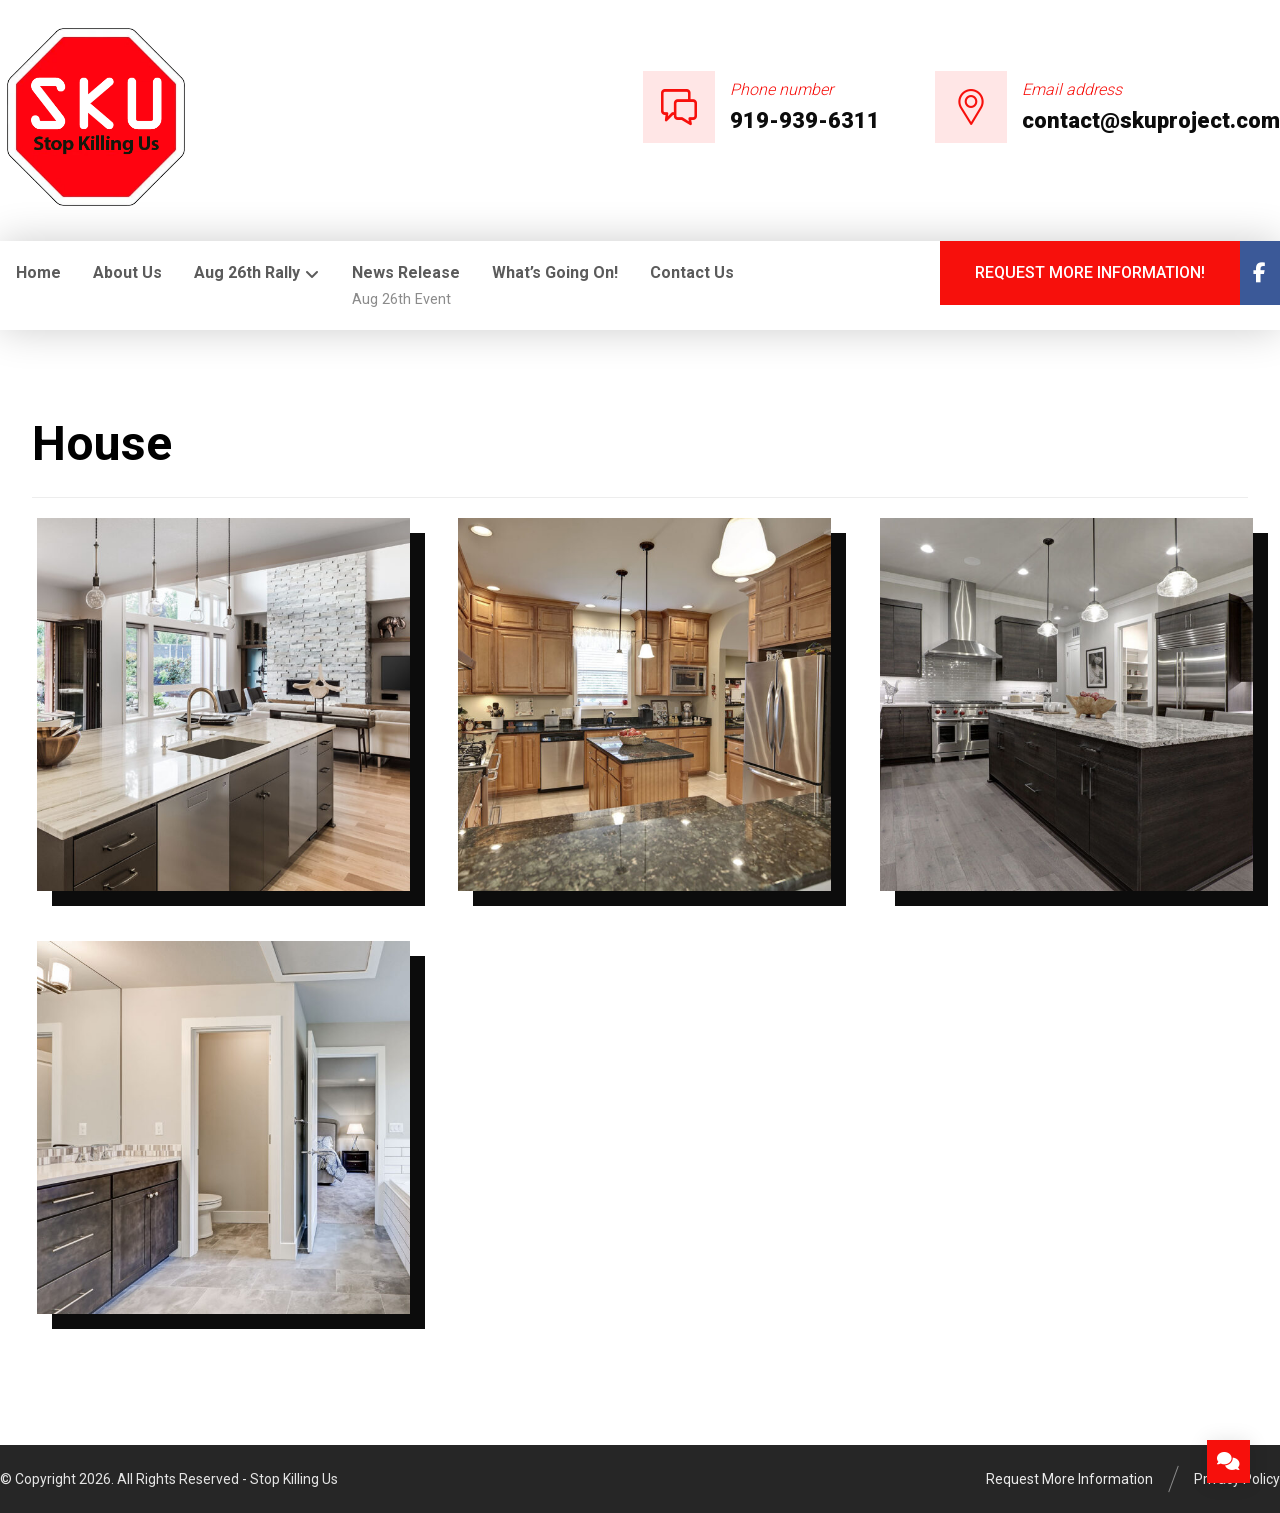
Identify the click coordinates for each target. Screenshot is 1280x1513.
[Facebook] (1260, 273)
